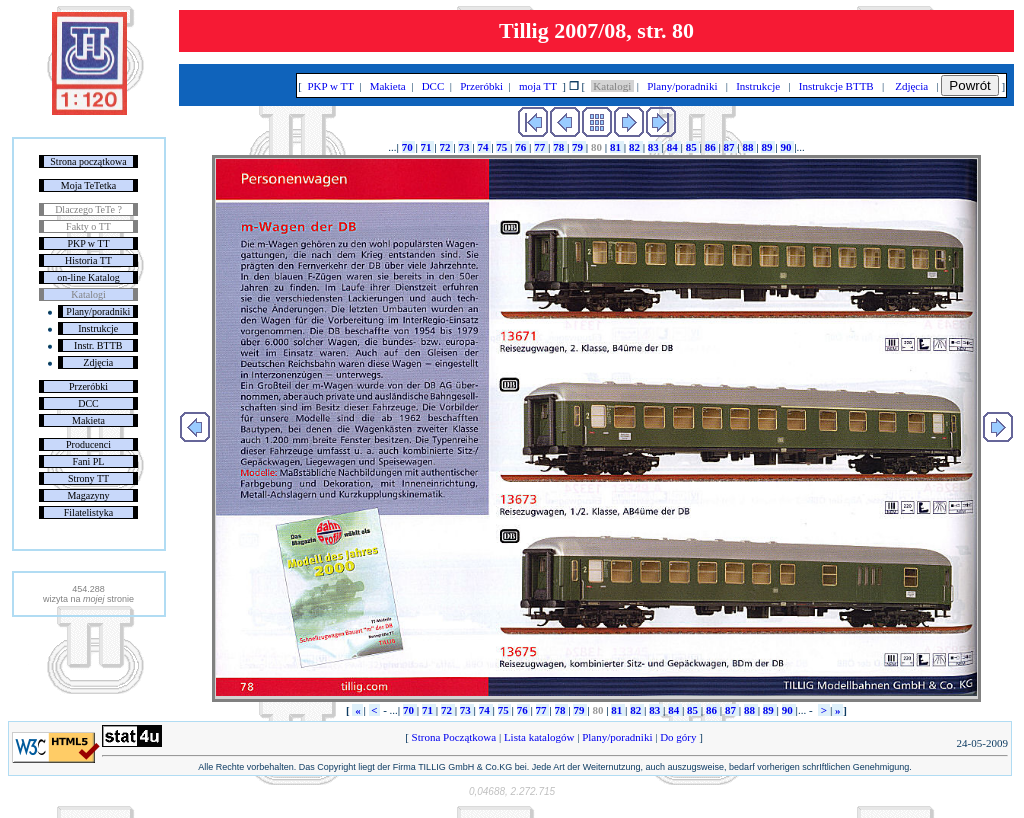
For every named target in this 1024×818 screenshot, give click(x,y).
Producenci (88, 444)
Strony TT (88, 478)
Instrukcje (98, 328)
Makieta (88, 420)
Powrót (969, 85)
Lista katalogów (539, 737)
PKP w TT (88, 243)
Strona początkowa (88, 161)
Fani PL (89, 461)
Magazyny (88, 495)
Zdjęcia (98, 362)
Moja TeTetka (88, 185)
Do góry (678, 737)
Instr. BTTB (98, 345)
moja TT (537, 86)
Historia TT (88, 260)
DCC (88, 403)
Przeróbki (88, 386)
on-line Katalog (88, 277)
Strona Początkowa (454, 737)
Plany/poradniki (98, 311)
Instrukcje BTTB (836, 86)
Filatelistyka (88, 512)
